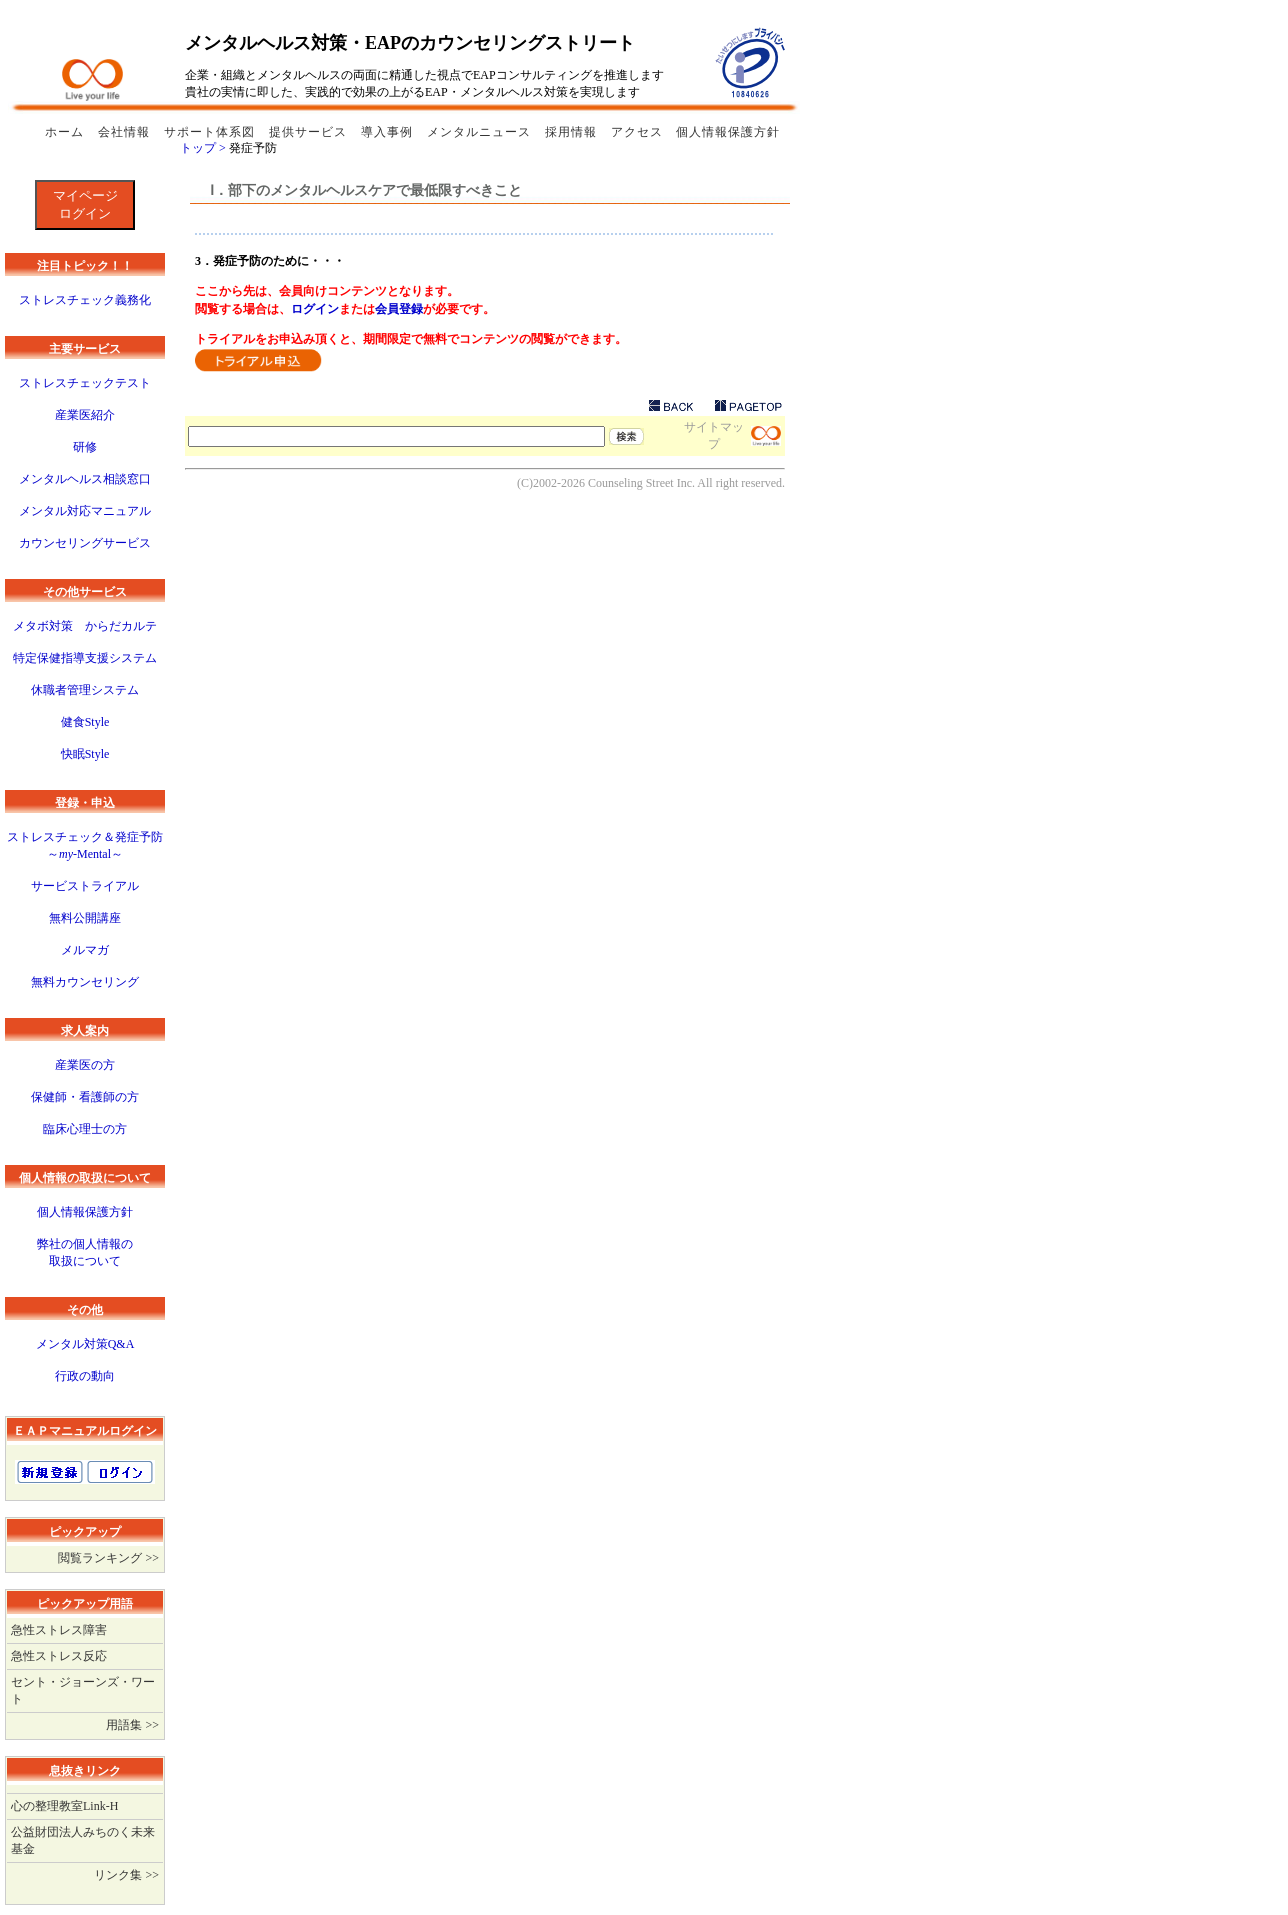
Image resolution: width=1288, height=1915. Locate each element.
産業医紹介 (85, 415)
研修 (85, 447)
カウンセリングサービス (85, 543)
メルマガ (85, 950)
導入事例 (389, 132)
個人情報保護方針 (728, 132)
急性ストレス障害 (59, 1630)
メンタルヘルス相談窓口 (85, 479)
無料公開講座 (85, 918)
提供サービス (310, 132)
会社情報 (126, 132)
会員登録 (399, 309)
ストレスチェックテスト (85, 383)
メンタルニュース (481, 132)
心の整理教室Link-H (64, 1806)
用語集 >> (132, 1725)
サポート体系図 (211, 132)
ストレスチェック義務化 (85, 300)
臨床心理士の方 (85, 1129)
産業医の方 (85, 1065)
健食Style (85, 722)
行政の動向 (85, 1376)
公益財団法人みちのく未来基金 (83, 1840)
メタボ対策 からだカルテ (85, 626)
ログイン (315, 309)
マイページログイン (85, 204)
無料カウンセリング (85, 982)
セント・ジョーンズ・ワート (83, 1690)
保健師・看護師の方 (85, 1097)
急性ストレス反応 (59, 1656)
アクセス (637, 132)
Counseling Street (631, 483)
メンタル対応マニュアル (85, 511)
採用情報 (573, 132)
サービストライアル (85, 886)
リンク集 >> (126, 1875)
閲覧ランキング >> (108, 1558)
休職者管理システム (85, 690)
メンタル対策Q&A (85, 1344)
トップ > (204, 148)
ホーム (66, 132)
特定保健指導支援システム (85, 658)
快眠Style (85, 754)
